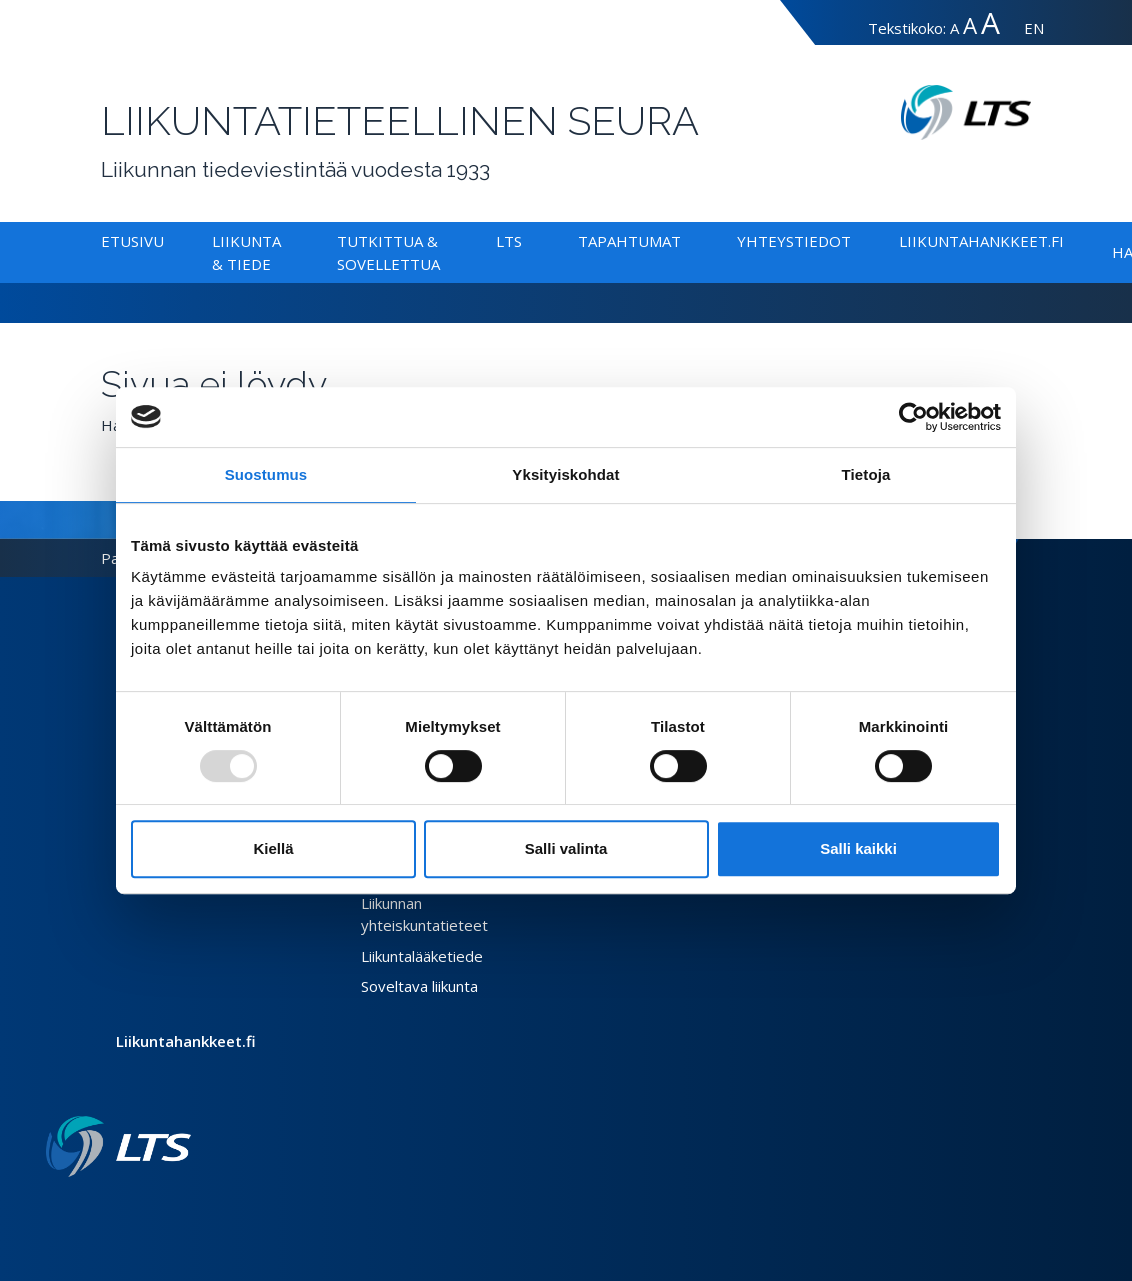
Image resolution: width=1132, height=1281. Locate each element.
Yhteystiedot (794, 241)
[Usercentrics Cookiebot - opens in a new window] (913, 417)
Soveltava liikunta (419, 986)
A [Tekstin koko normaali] (954, 28)
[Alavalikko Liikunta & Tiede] (275, 264)
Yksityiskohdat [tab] (565, 474)
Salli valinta (566, 848)
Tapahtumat (629, 241)
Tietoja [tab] (866, 474)
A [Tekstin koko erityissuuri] (990, 22)
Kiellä (273, 848)
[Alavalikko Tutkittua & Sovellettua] (444, 264)
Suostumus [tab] (266, 474)
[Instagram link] (167, 1209)
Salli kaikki (858, 848)
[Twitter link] (151, 1209)
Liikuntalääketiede (422, 956)
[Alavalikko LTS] (526, 241)
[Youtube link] (183, 1209)
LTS (509, 241)
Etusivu (132, 241)
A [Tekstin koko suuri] (970, 25)
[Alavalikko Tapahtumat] (685, 241)
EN (1034, 28)
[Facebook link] (135, 1209)
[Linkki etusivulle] (118, 1146)
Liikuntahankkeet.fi (981, 241)
